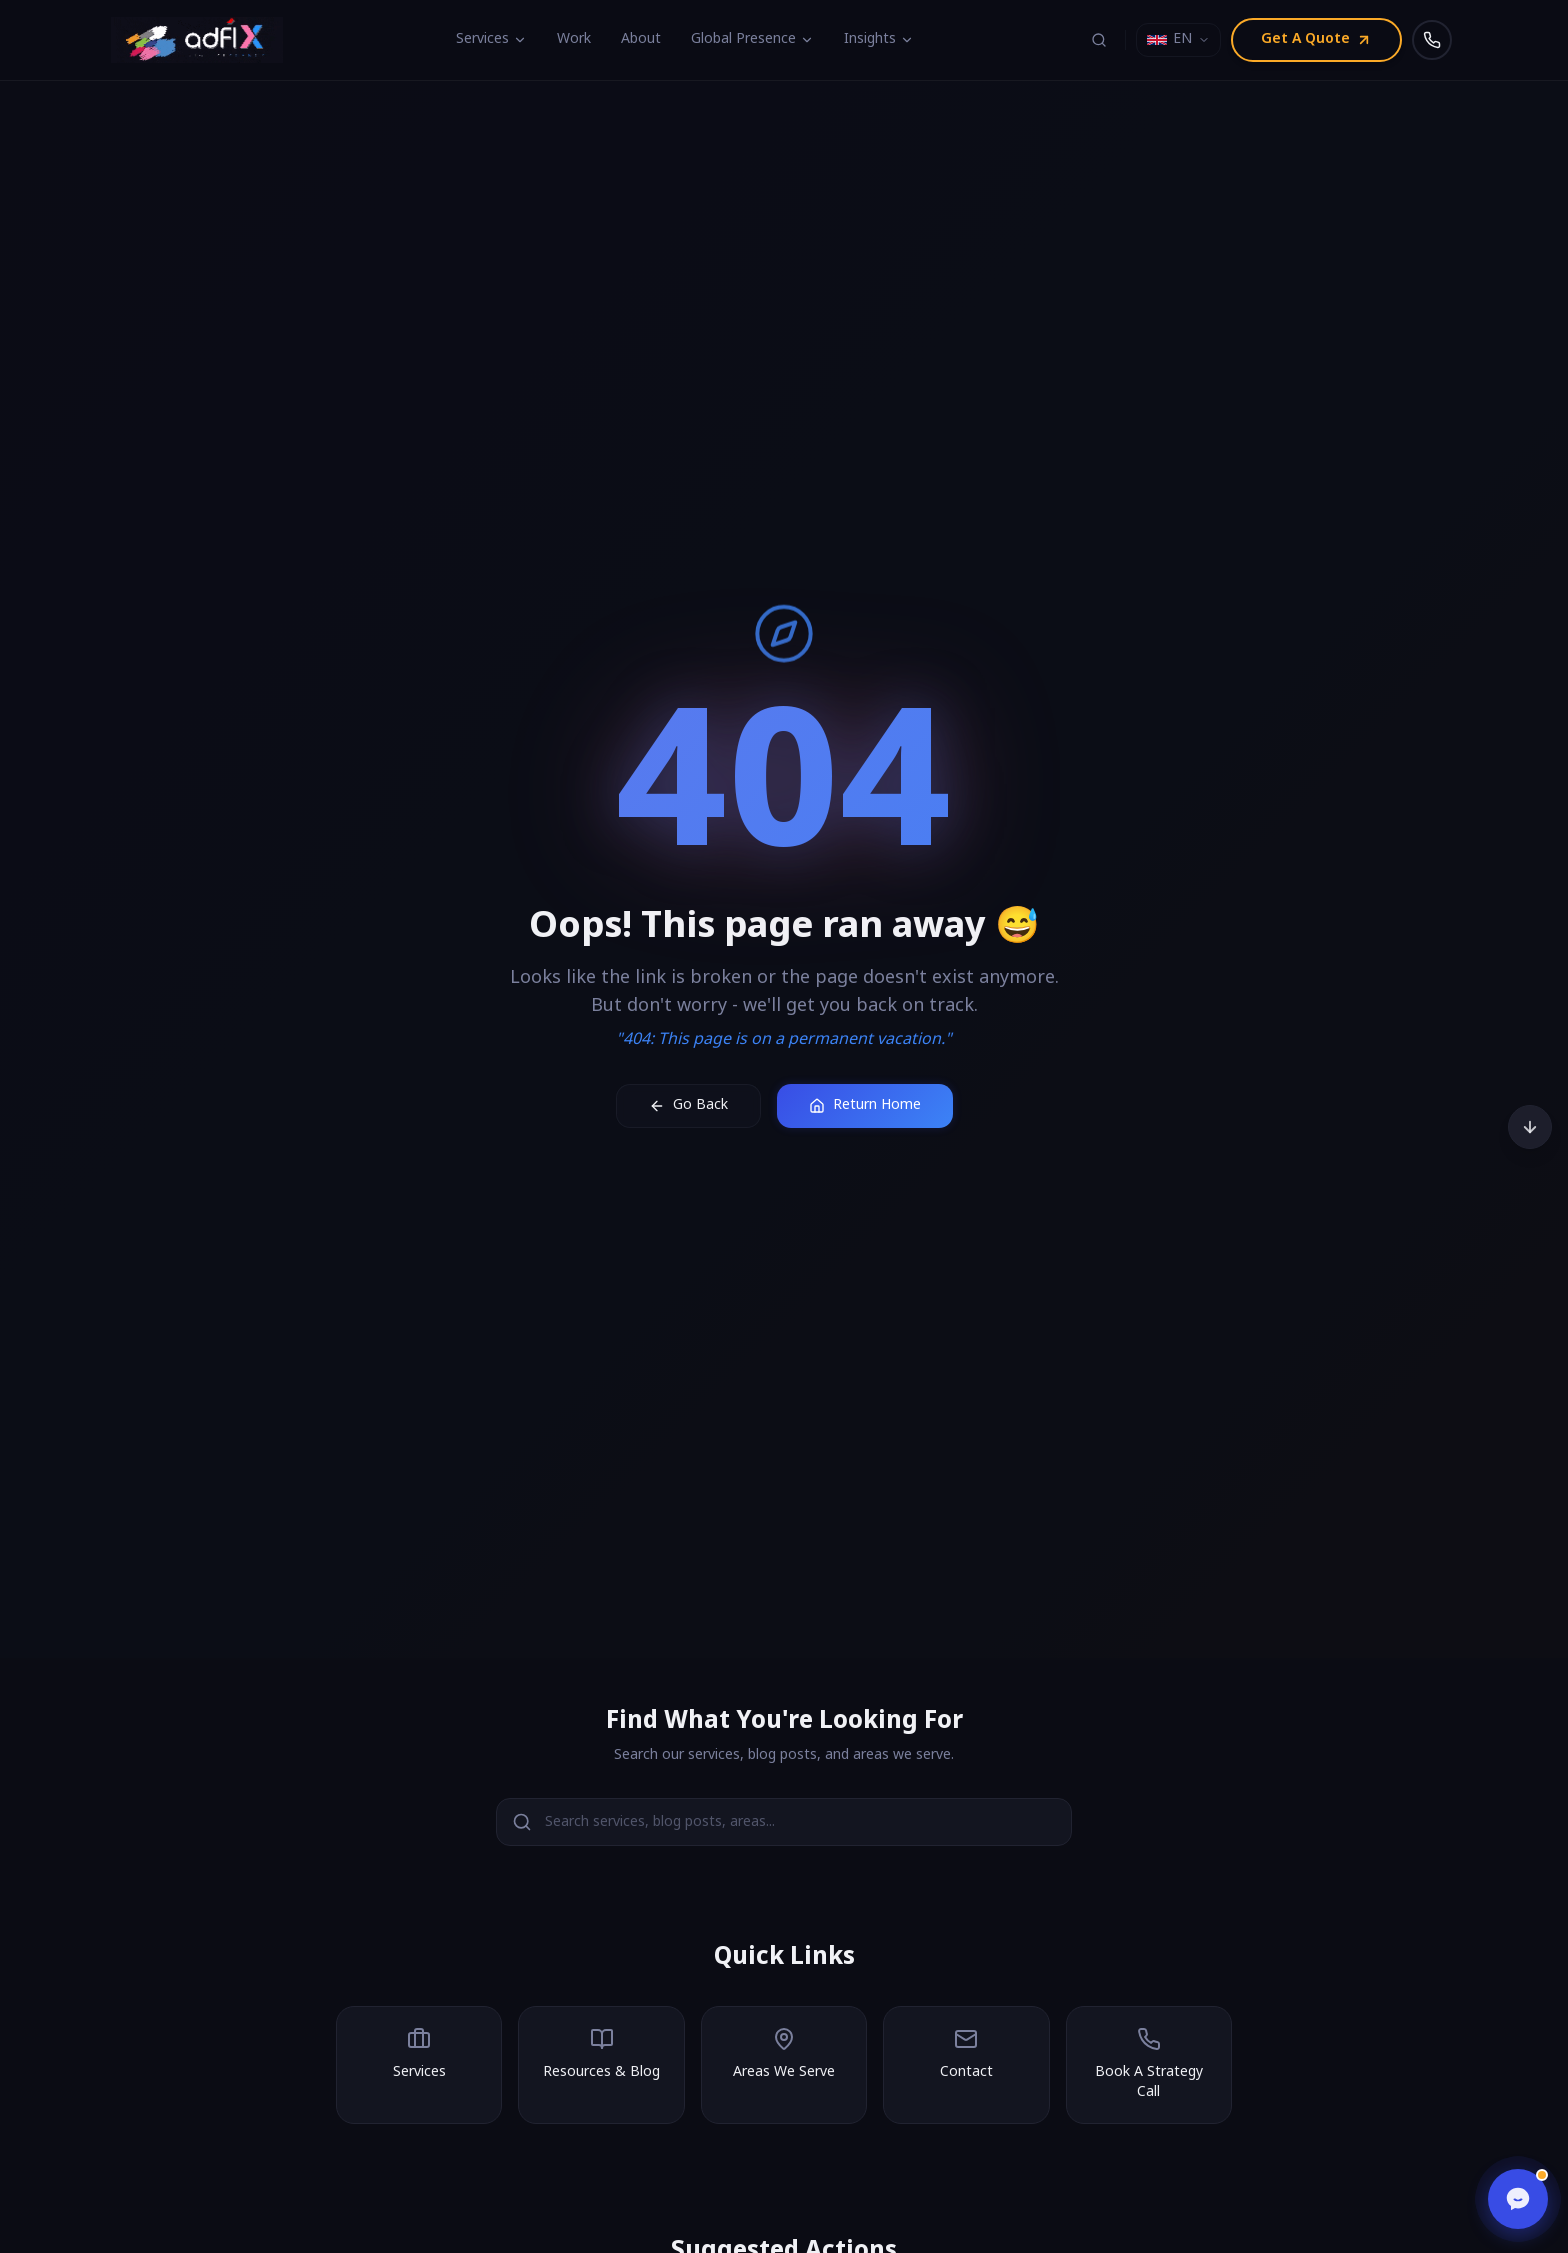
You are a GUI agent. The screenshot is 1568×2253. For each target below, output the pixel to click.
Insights (879, 39)
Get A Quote (1316, 39)
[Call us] (1432, 40)
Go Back (688, 1105)
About (641, 39)
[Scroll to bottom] (1530, 1127)
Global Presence (752, 39)
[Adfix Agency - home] (202, 40)
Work (574, 39)
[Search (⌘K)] (1099, 40)
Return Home (865, 1105)
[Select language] (1178, 40)
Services (491, 39)
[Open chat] (1518, 2199)
